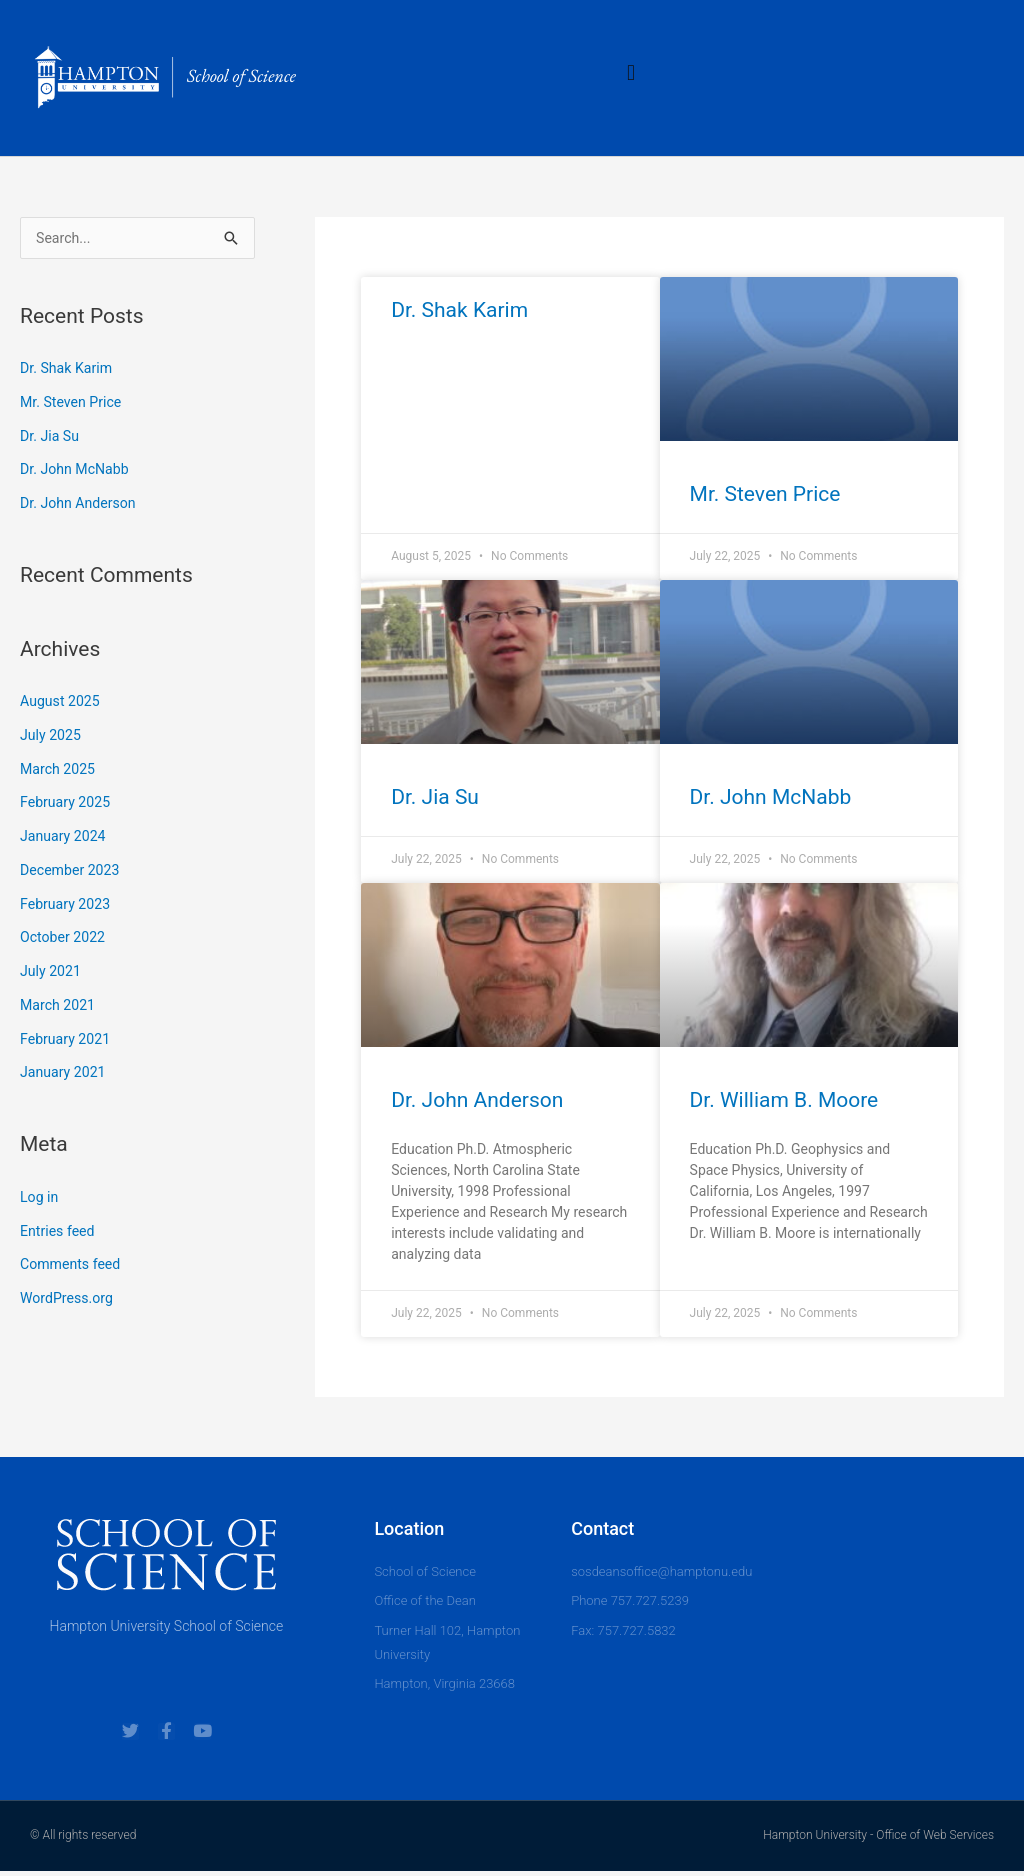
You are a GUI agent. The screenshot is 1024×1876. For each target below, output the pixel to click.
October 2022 (65, 939)
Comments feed (73, 1266)
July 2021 (52, 973)
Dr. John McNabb (77, 471)
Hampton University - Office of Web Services (878, 1841)
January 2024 (65, 838)
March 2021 (60, 1007)
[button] (631, 72)
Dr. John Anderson (81, 505)
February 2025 (68, 804)
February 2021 (68, 1041)
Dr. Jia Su (51, 438)
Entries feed (59, 1233)
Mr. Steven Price (74, 404)
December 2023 (73, 872)
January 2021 (65, 1074)
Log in (40, 1199)
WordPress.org (69, 1300)
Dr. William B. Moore (784, 1100)
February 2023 (68, 906)
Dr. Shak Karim (69, 370)
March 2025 (60, 771)
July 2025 (52, 737)
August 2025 (62, 703)
